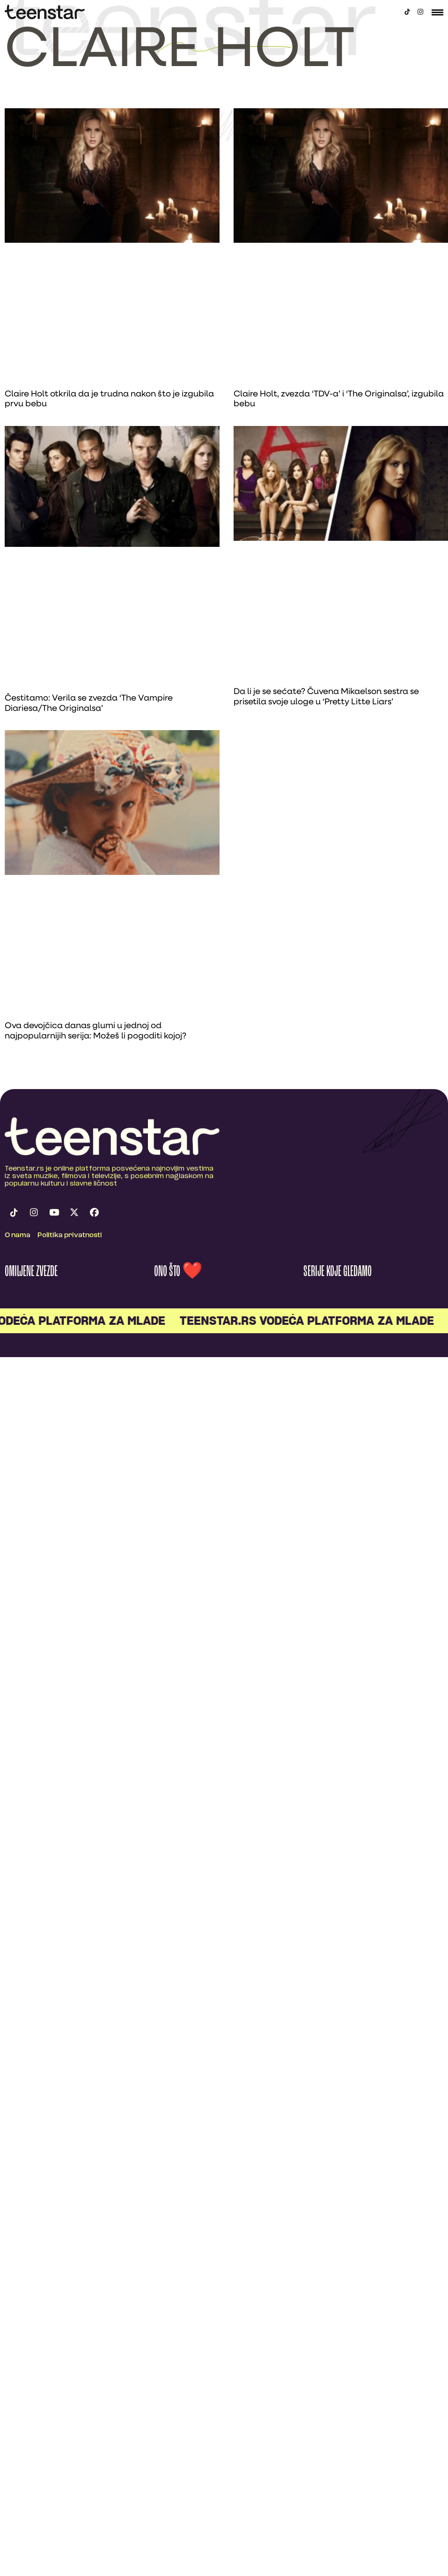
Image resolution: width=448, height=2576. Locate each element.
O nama (17, 1235)
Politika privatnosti (69, 1235)
